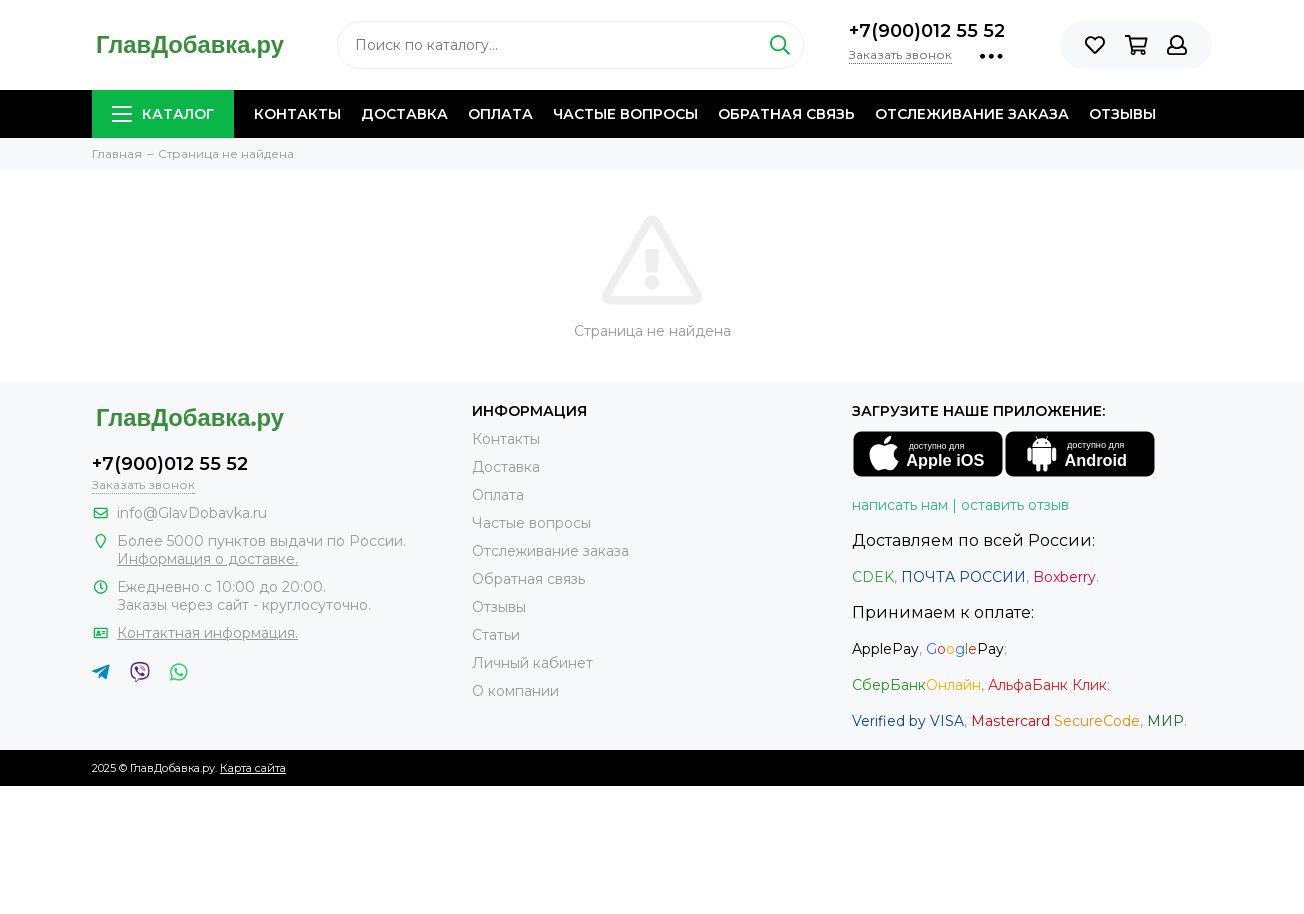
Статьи (496, 635)
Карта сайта (253, 768)
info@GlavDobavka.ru (192, 513)
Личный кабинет (532, 663)
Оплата (500, 114)
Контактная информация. (207, 633)
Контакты (297, 114)
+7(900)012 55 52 (927, 31)
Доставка (404, 114)
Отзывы (1122, 114)
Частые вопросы (625, 114)
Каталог (163, 114)
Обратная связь (786, 114)
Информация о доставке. (207, 559)
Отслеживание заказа (972, 114)
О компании (515, 691)
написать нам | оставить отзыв (960, 505)
